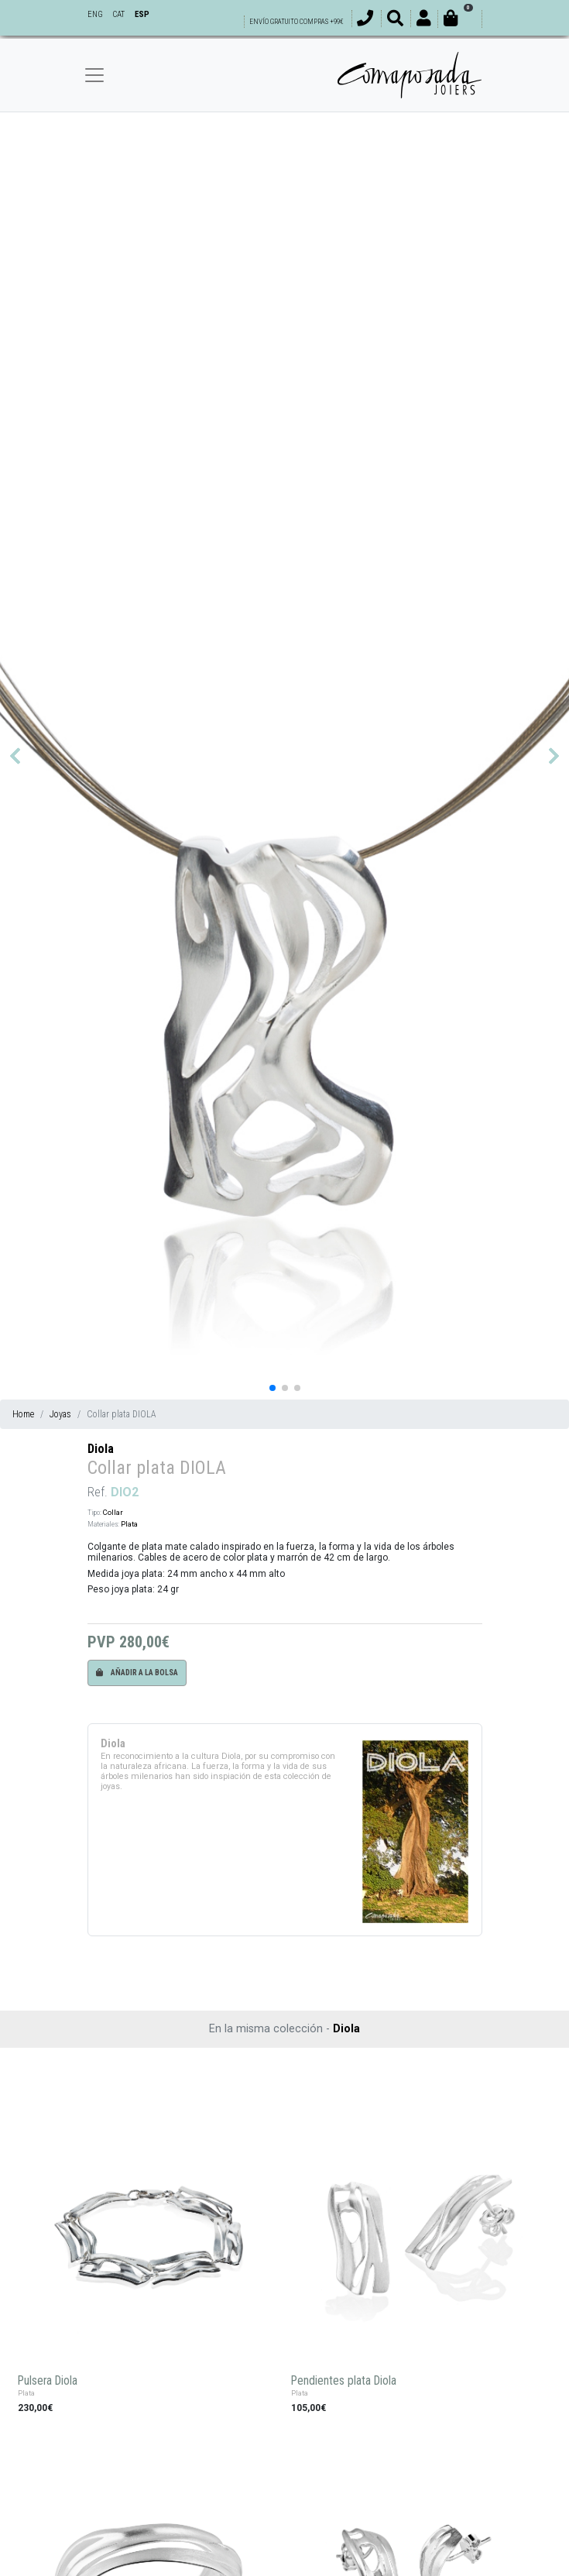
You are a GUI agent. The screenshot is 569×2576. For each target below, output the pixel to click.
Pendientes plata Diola (343, 2381)
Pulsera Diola (47, 2381)
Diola (100, 1448)
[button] (15, 756)
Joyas (60, 1414)
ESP (142, 14)
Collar (113, 1512)
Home (23, 1414)
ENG (95, 14)
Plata (129, 1524)
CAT (118, 14)
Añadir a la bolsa (137, 1672)
